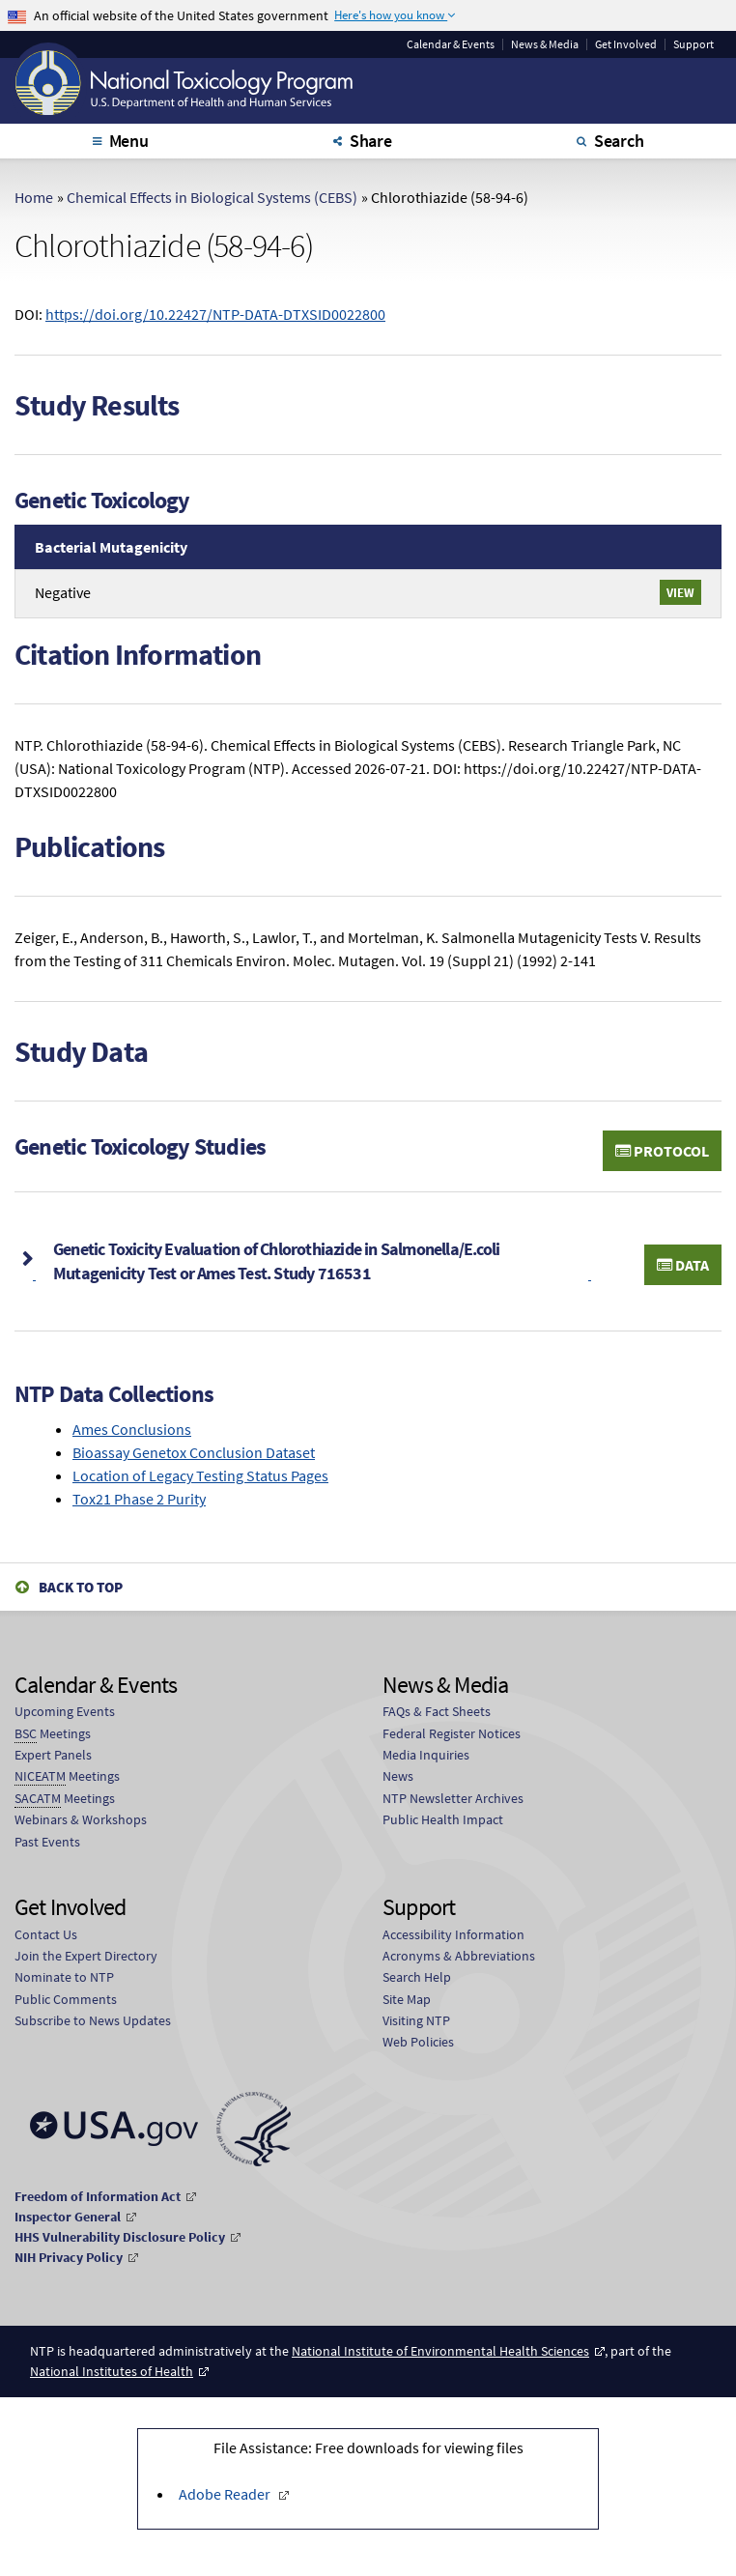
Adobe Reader (226, 2494)
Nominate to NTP (64, 1977)
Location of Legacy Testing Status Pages (200, 1475)
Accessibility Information (453, 1934)
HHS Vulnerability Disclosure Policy (119, 2237)
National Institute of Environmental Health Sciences (440, 2351)
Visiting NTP (416, 2020)
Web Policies (418, 2041)
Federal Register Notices (451, 1733)
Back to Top (81, 1587)
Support (693, 44)
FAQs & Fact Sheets (436, 1711)
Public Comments (65, 1999)
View (680, 592)
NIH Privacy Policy (68, 2257)
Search (619, 140)
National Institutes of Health (111, 2371)
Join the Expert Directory (85, 1955)
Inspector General (67, 2216)
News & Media (545, 44)
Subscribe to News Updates (92, 2020)
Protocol (662, 1150)
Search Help (416, 1977)
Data (683, 1264)
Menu (129, 140)
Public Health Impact (442, 1819)
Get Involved (626, 44)
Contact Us (45, 1934)
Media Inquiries (425, 1754)
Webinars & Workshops (80, 1819)
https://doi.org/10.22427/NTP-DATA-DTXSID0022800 (215, 314)
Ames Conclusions (131, 1429)
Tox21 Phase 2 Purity (139, 1498)
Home (33, 197)
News (397, 1776)
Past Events (47, 1841)
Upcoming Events (64, 1711)
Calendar (451, 44)
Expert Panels (53, 1754)
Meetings (52, 1734)
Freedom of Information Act (97, 2196)
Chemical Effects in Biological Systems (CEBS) (212, 197)
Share (371, 140)
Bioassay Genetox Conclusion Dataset (193, 1452)
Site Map (406, 1999)
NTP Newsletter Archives (453, 1798)
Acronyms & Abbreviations (458, 1955)
